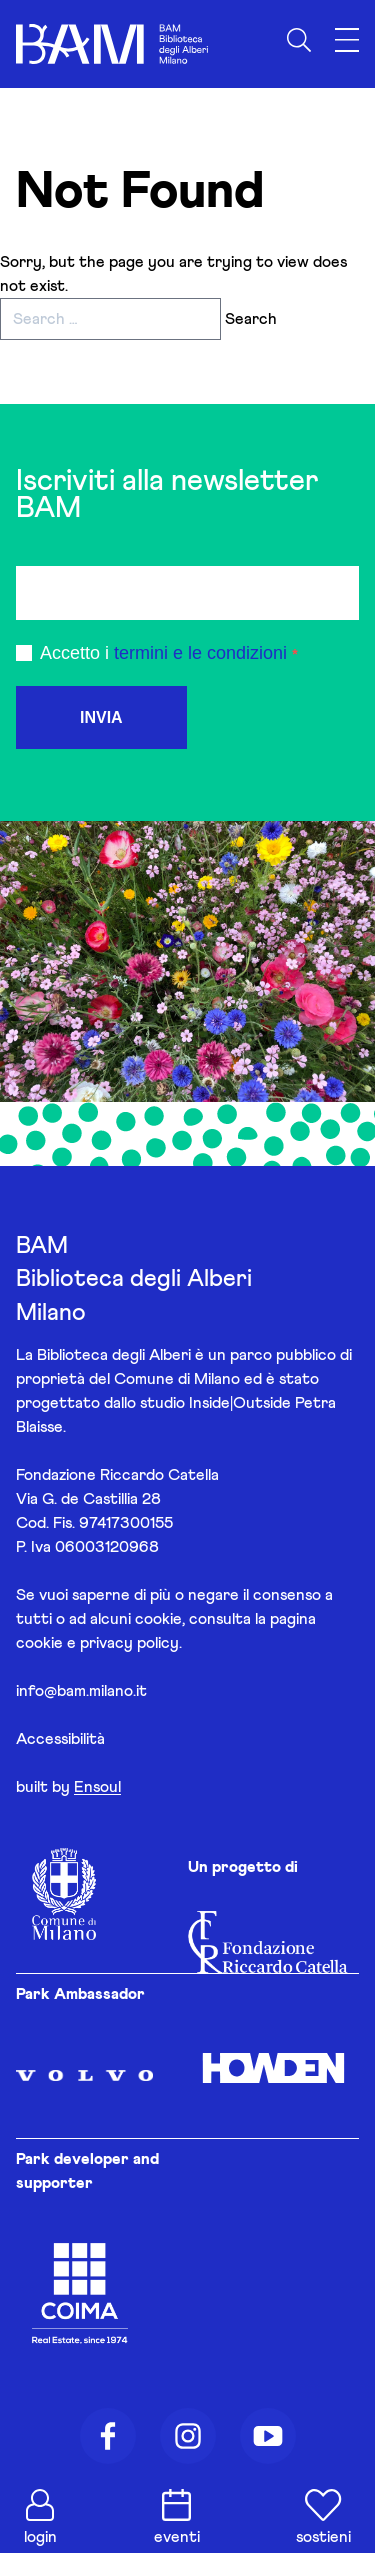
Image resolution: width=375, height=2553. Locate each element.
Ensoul (97, 1787)
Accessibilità (60, 1739)
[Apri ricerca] (299, 40)
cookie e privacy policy (97, 1643)
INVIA (101, 717)
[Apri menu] (347, 40)
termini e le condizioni (200, 653)
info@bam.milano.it (81, 1691)
